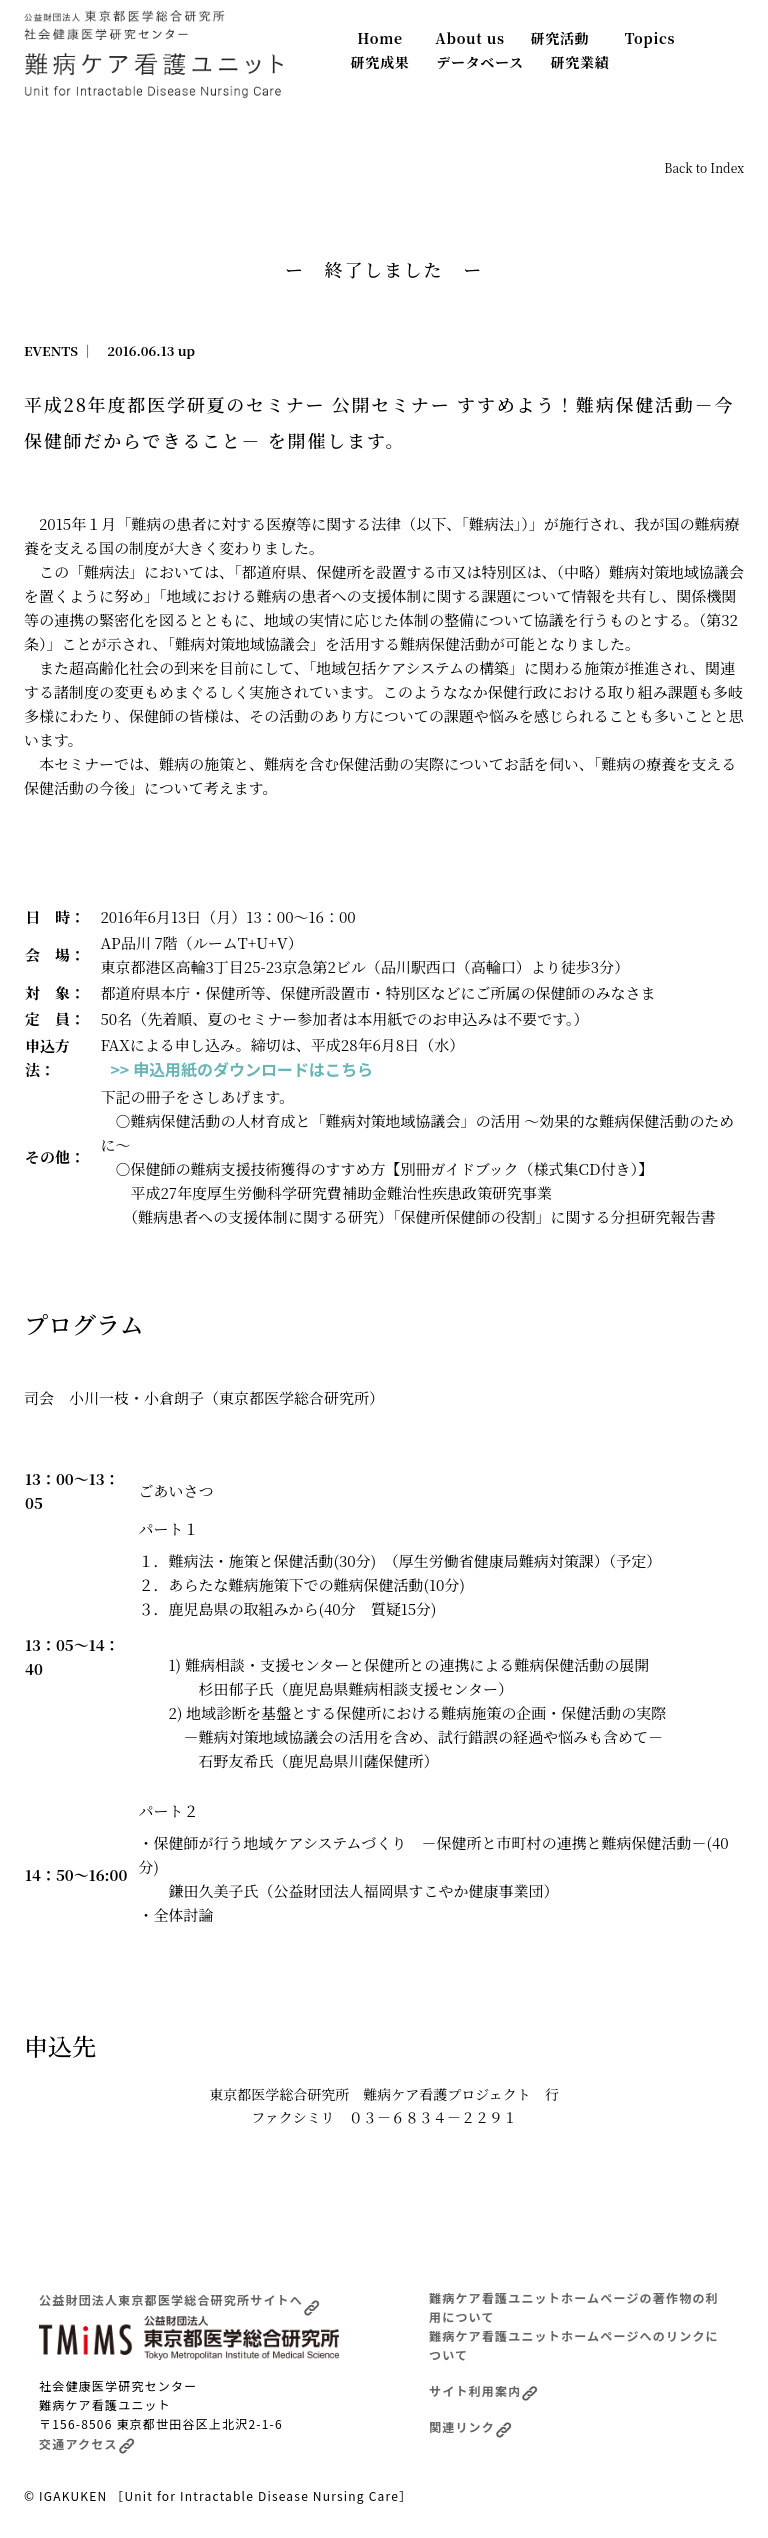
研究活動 (560, 38)
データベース (480, 62)
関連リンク (470, 2426)
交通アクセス (87, 2443)
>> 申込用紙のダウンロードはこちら (241, 1069)
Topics (650, 38)
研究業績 (580, 62)
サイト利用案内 (483, 2390)
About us (469, 38)
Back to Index (704, 167)
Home (379, 38)
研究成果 (380, 62)
